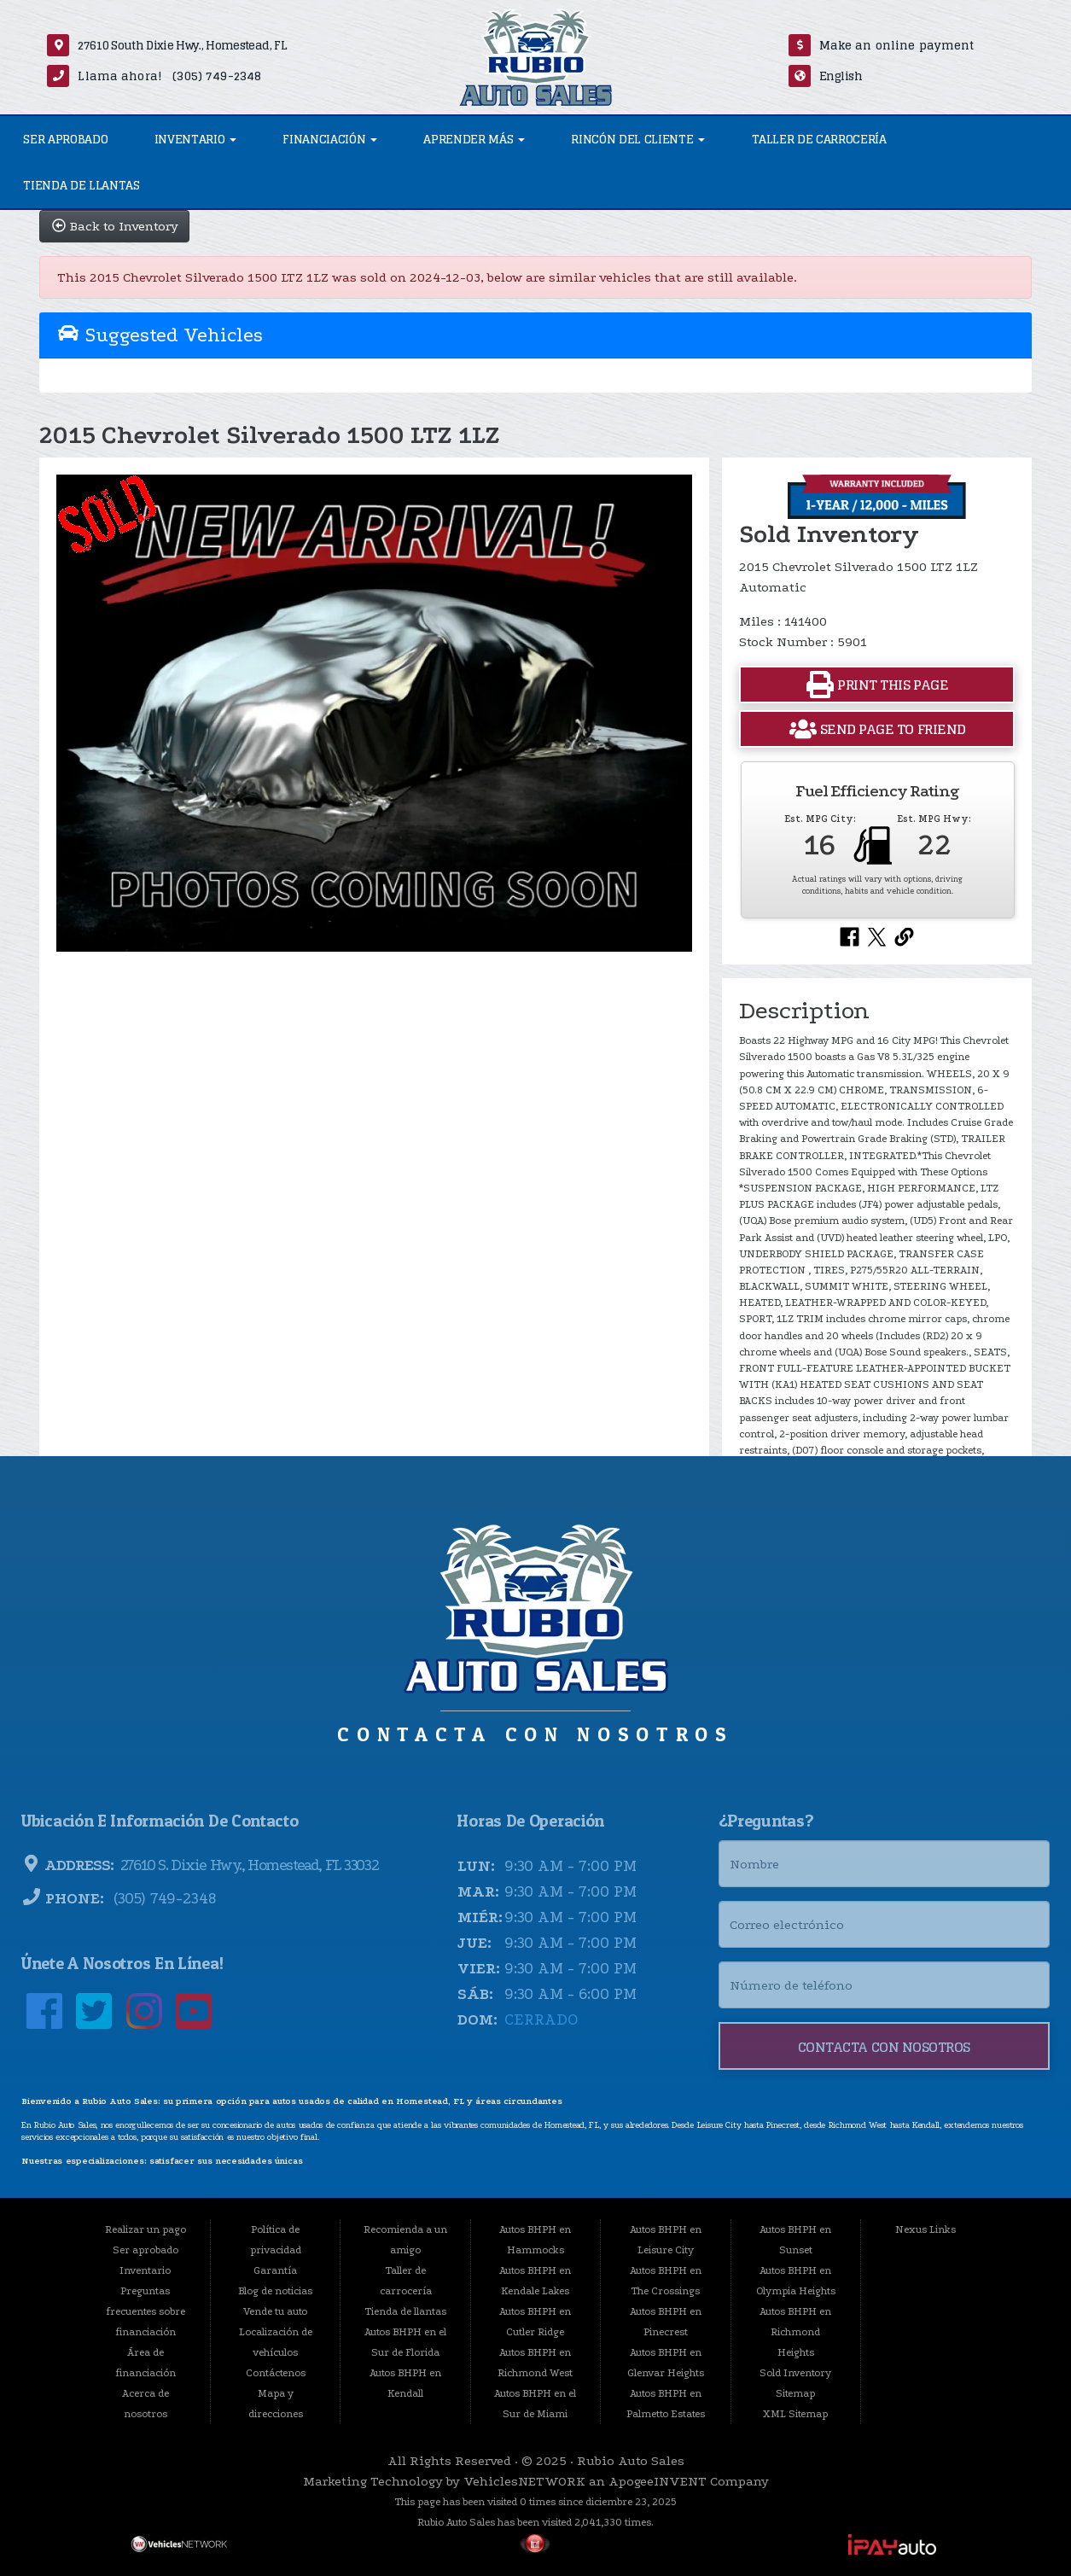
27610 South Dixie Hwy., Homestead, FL (182, 45)
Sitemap (795, 2393)
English (841, 76)
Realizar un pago (145, 2229)
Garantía (275, 2270)
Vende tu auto (275, 2311)
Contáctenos (276, 2373)
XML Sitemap (795, 2414)
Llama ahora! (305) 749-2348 (169, 76)
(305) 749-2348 (162, 1899)
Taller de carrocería (819, 139)
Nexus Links (925, 2229)
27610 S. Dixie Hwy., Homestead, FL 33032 (247, 1865)
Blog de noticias (275, 2291)
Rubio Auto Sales (630, 2460)
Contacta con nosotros (884, 2047)
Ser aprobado (65, 139)
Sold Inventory (795, 2373)
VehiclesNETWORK (524, 2481)
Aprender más (474, 139)
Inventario (195, 139)
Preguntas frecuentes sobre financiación (145, 2311)
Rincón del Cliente (638, 139)
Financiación (329, 139)
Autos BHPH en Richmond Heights (795, 2331)
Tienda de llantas (81, 185)
